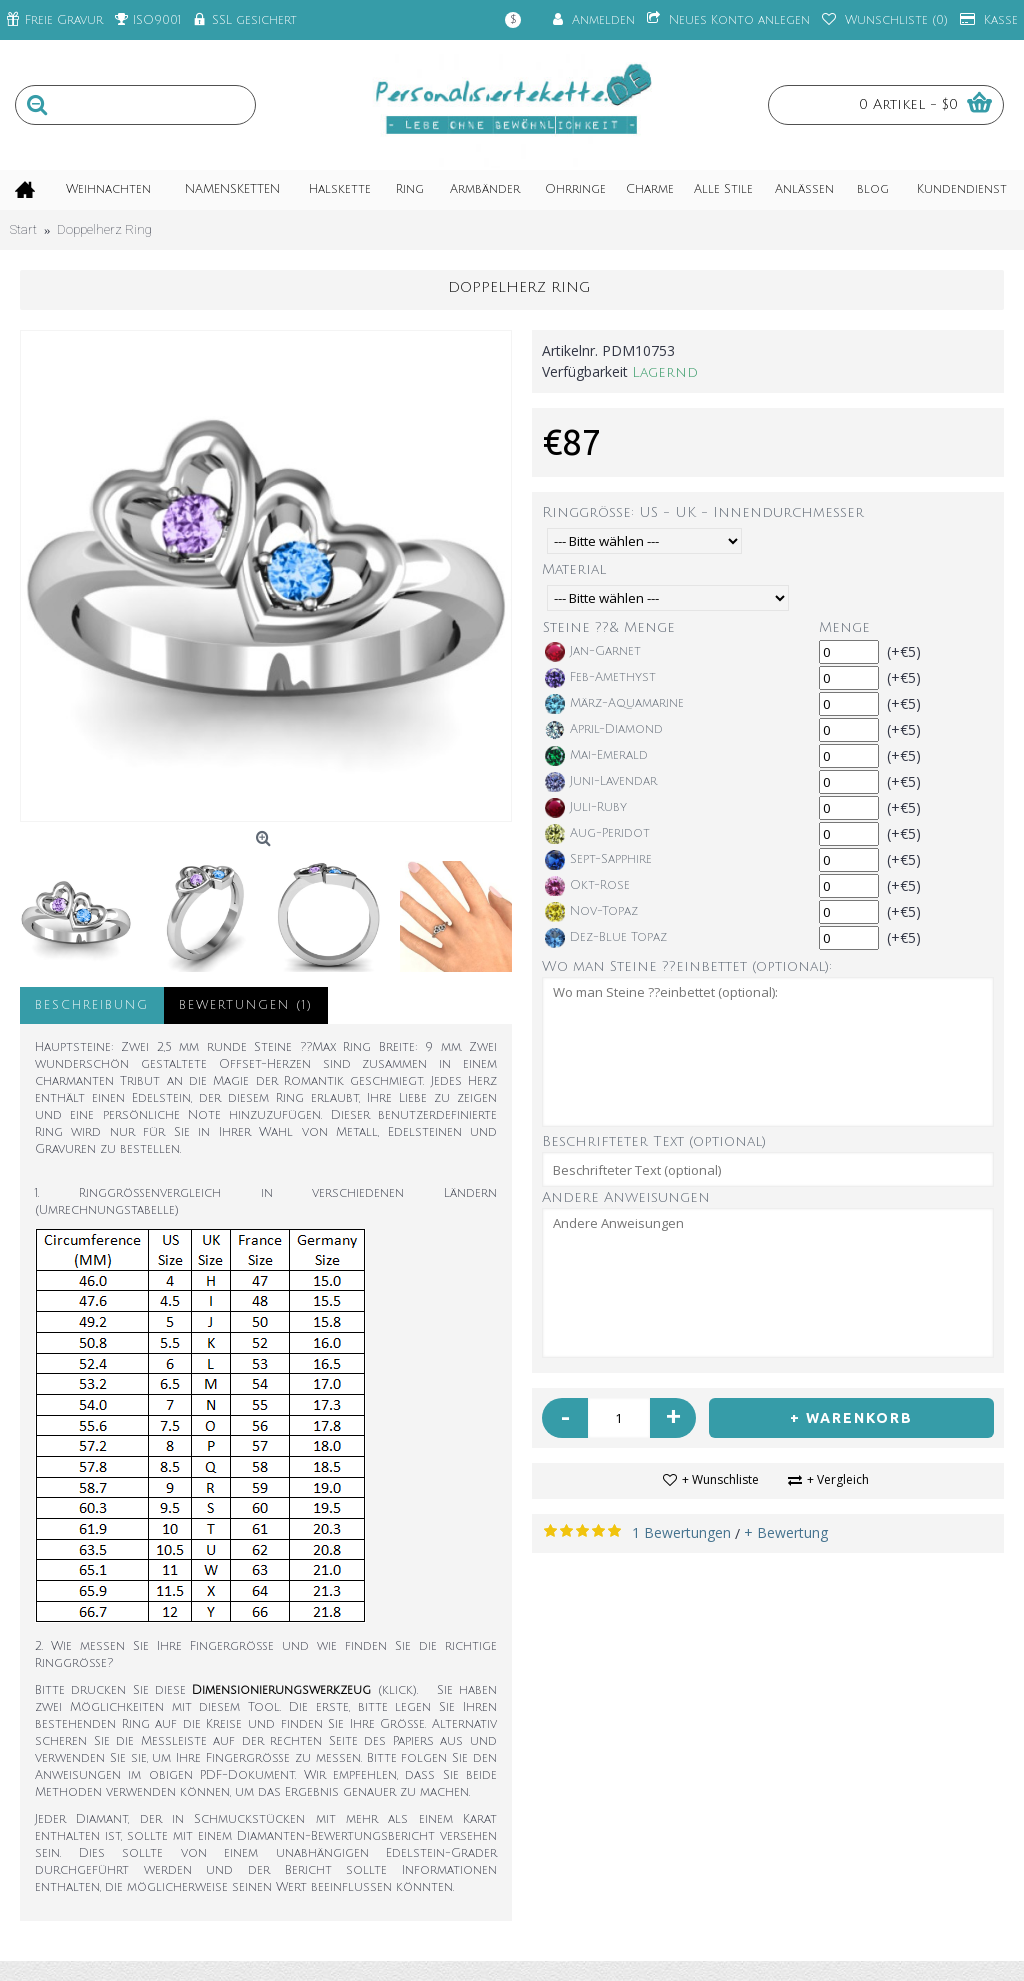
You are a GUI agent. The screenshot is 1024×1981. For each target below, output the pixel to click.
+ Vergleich (838, 1479)
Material (574, 569)
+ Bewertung (786, 1532)
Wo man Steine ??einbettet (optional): (687, 966)
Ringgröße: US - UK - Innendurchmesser (703, 512)
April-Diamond (604, 730)
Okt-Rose (587, 886)
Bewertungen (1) (246, 1005)
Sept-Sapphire (598, 860)
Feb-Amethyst (600, 678)
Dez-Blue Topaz (606, 938)
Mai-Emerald (596, 756)
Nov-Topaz (591, 912)
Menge (844, 627)
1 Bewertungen (681, 1532)
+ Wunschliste (720, 1479)
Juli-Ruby (586, 808)
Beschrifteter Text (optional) (654, 1141)
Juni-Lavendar (601, 782)
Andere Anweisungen (626, 1197)
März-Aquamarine (614, 704)
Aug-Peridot (597, 834)
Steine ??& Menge (609, 627)
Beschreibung (92, 1005)
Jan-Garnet (593, 652)
